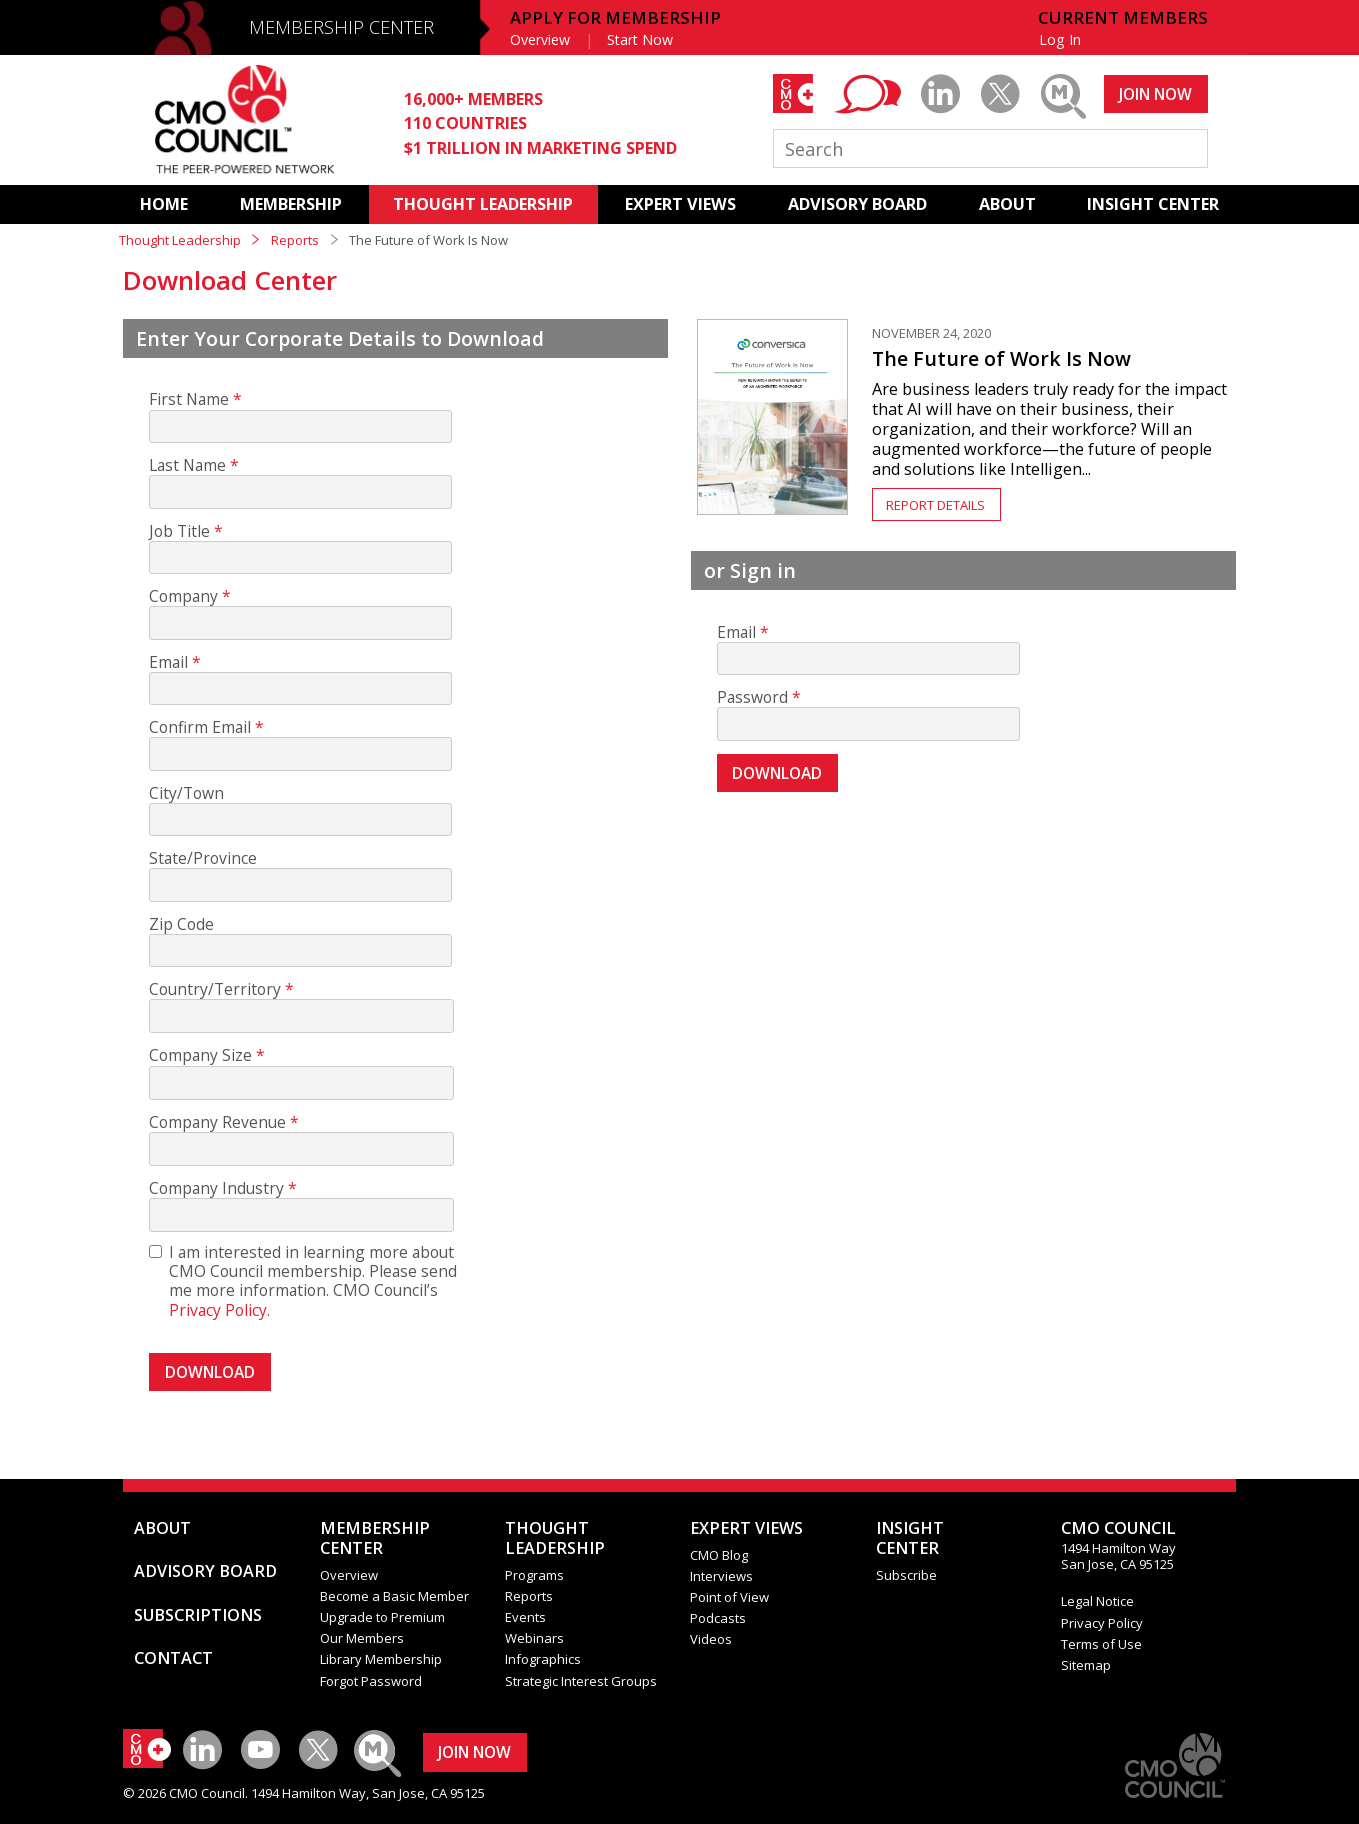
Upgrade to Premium (382, 1617)
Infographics (543, 1659)
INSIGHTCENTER (910, 1538)
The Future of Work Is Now (1001, 358)
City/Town (186, 793)
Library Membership (381, 1659)
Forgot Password (371, 1681)
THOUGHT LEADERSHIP (483, 204)
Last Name (187, 465)
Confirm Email (200, 727)
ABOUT (1007, 204)
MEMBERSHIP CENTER (341, 27)
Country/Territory (215, 989)
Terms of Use (1101, 1644)
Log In (1060, 39)
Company (183, 596)
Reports (295, 240)
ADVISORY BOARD (857, 204)
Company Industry (216, 1188)
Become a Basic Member (394, 1596)
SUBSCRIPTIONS (198, 1615)
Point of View (729, 1597)
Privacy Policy (1102, 1623)
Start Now (640, 39)
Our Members (362, 1638)
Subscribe (906, 1575)
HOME (164, 204)
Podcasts (718, 1618)
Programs (534, 1575)
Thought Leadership (180, 240)
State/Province (203, 858)
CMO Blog (719, 1555)
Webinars (534, 1638)
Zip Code (181, 924)
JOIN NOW (1155, 94)
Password (752, 697)
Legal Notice (1097, 1601)
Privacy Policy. (219, 1310)
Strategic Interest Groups (581, 1681)
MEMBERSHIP (291, 204)
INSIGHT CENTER (1153, 204)
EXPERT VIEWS (680, 204)
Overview (540, 39)
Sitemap (1086, 1665)
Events (525, 1617)
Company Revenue (217, 1122)
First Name (189, 399)
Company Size (200, 1055)
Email (168, 662)
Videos (711, 1639)
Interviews (721, 1576)
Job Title (179, 531)
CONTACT (173, 1658)
